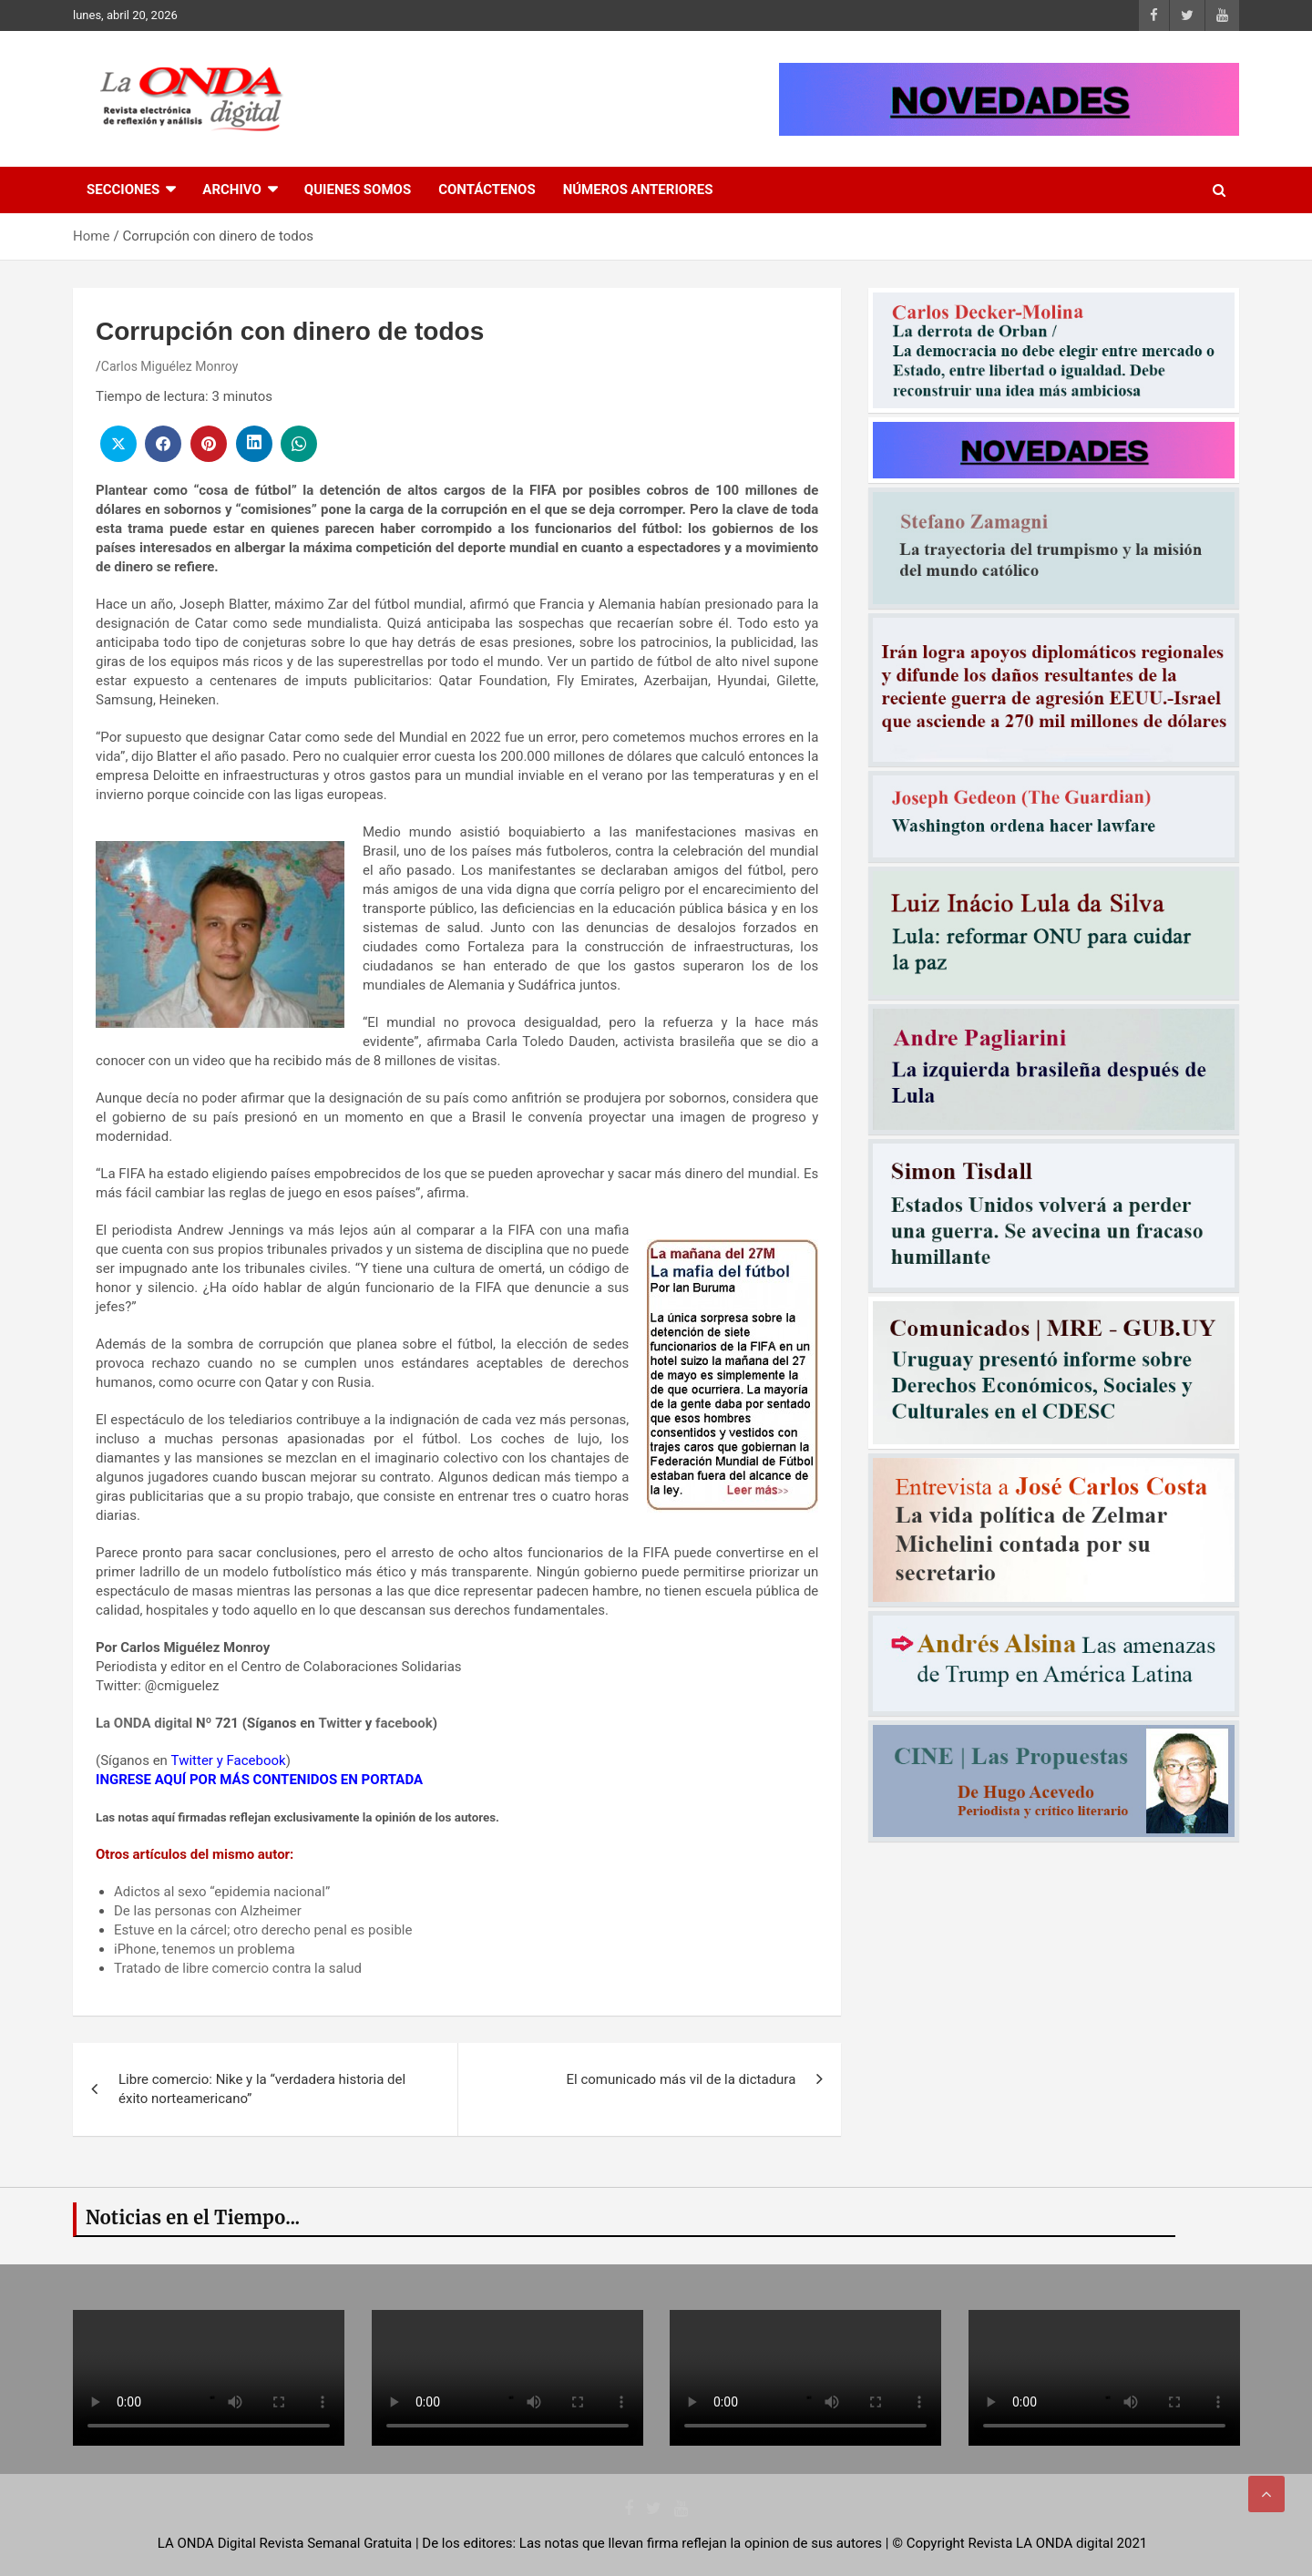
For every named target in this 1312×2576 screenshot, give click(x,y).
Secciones (123, 189)
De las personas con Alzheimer (208, 1911)
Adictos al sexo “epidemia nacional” (222, 1891)
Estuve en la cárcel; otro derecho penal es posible (263, 1930)
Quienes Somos (357, 189)
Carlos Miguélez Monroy (170, 366)
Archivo (231, 189)
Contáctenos (486, 189)
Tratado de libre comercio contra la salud (238, 1968)
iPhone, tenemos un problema (204, 1949)
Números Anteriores (638, 189)
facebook (404, 1723)
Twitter (340, 1723)
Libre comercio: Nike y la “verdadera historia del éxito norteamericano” (261, 2089)
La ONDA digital (144, 1723)
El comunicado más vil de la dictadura (681, 2079)
